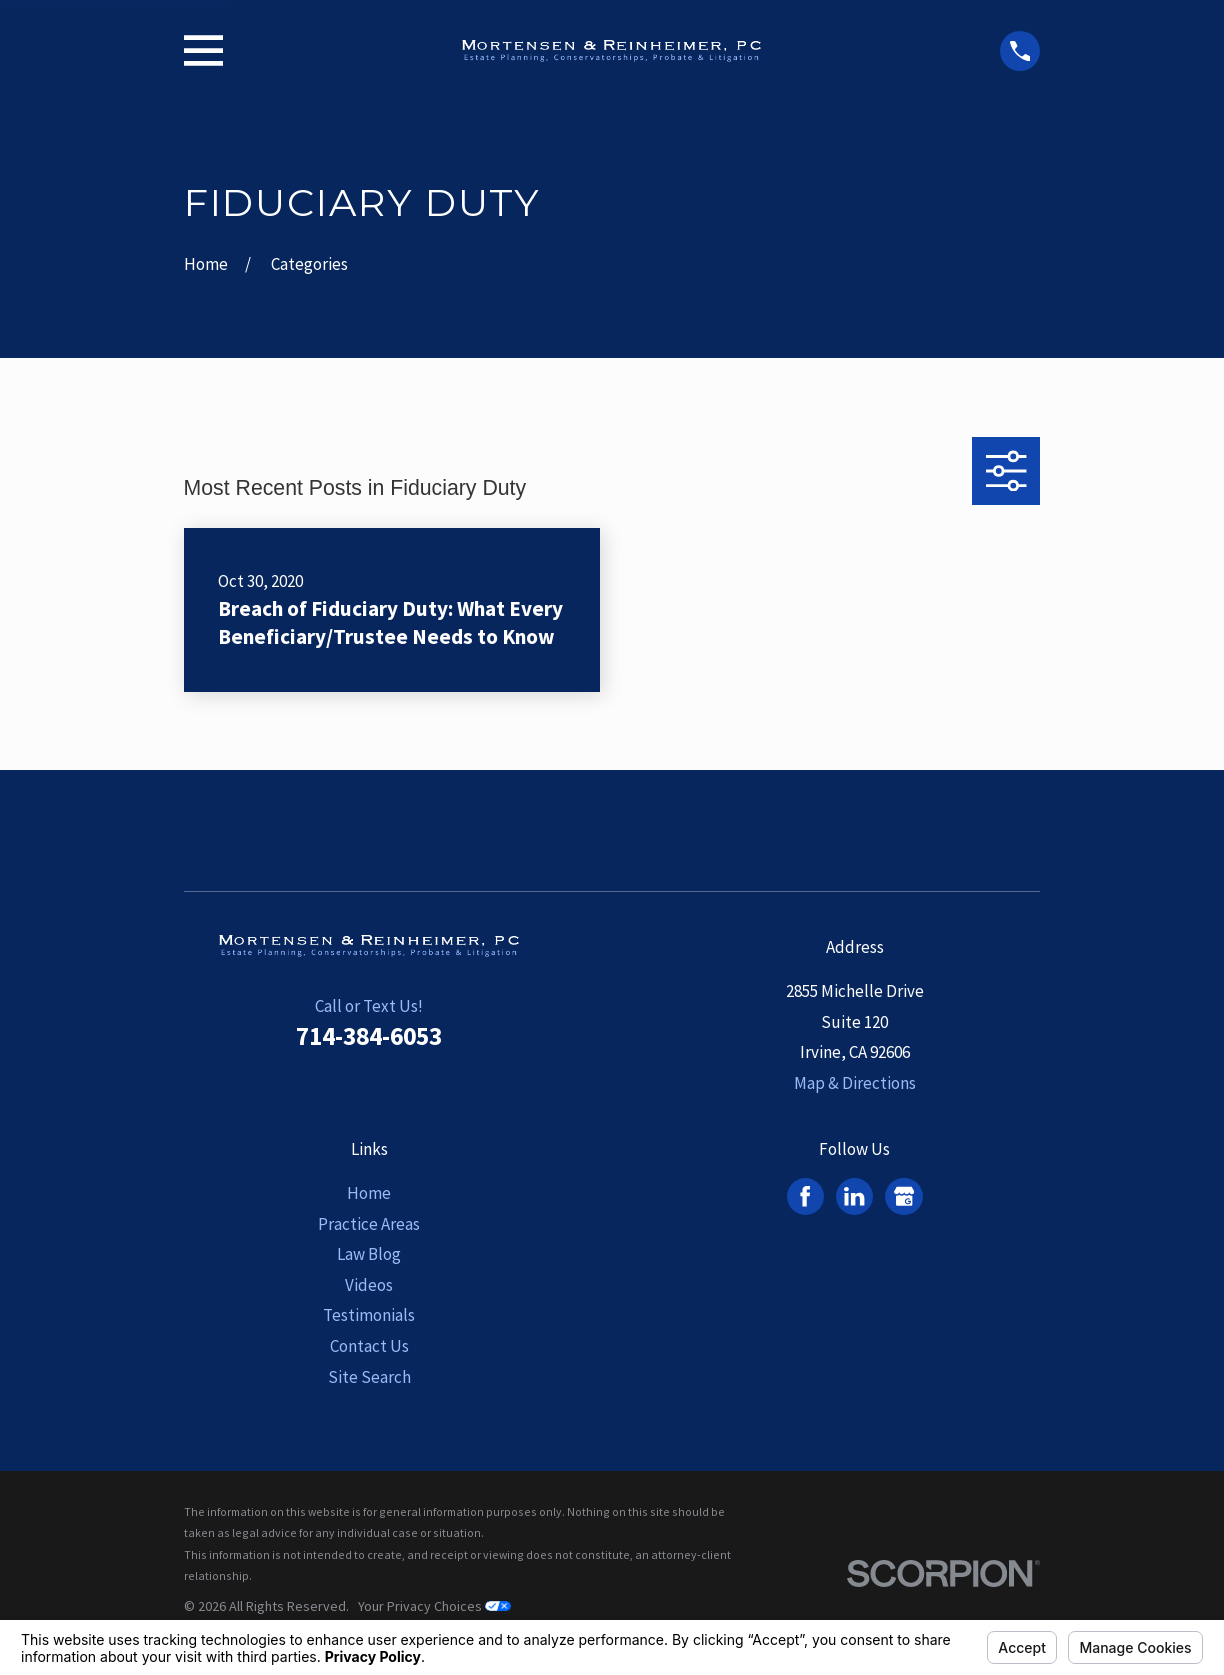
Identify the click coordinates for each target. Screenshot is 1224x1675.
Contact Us (369, 1346)
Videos (369, 1285)
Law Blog (369, 1254)
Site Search (369, 1377)
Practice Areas (369, 1224)
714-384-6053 (369, 1036)
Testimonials (369, 1315)
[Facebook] (805, 1196)
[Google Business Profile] (904, 1196)
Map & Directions (855, 1083)
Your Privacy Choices (434, 1606)
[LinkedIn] (854, 1196)
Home (369, 1193)
